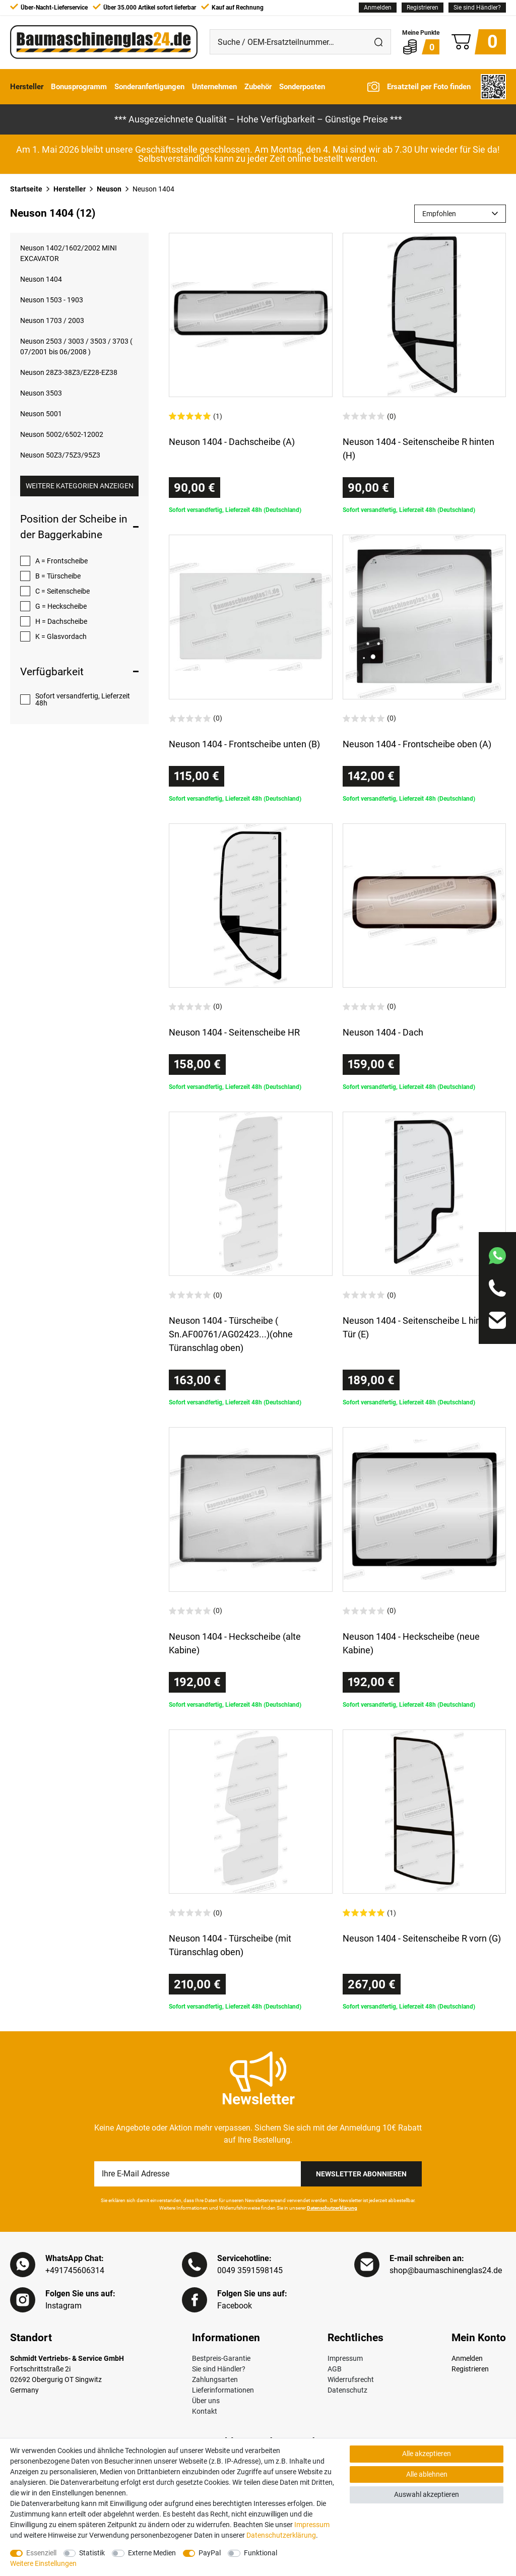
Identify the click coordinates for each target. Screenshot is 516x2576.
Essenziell (41, 2553)
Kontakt (204, 2411)
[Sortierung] (460, 214)
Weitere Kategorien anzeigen (80, 486)
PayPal (210, 2553)
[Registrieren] (422, 8)
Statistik (92, 2553)
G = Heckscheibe (61, 606)
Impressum (345, 2358)
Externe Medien (152, 2553)
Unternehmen (214, 86)
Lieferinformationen (223, 2390)
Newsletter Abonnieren (361, 2174)
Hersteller (26, 86)
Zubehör (258, 86)
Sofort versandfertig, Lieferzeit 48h (82, 699)
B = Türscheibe (58, 576)
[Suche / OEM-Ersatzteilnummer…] (288, 42)
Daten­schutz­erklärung (281, 2535)
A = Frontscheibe (61, 561)
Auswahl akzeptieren (426, 2494)
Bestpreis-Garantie (221, 2358)
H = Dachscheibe (61, 621)
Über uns (206, 2401)
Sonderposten (302, 86)
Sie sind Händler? (477, 7)
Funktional (260, 2553)
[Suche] (378, 42)
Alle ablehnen (426, 2474)
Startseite (26, 189)
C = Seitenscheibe (62, 591)
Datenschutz (347, 2390)
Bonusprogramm (79, 86)
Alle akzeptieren (426, 2454)
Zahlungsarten (215, 2379)
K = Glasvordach (61, 636)
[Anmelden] (378, 8)
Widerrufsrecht (351, 2379)
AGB (335, 2369)
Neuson (109, 189)
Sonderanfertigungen (149, 86)
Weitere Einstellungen (43, 2563)
